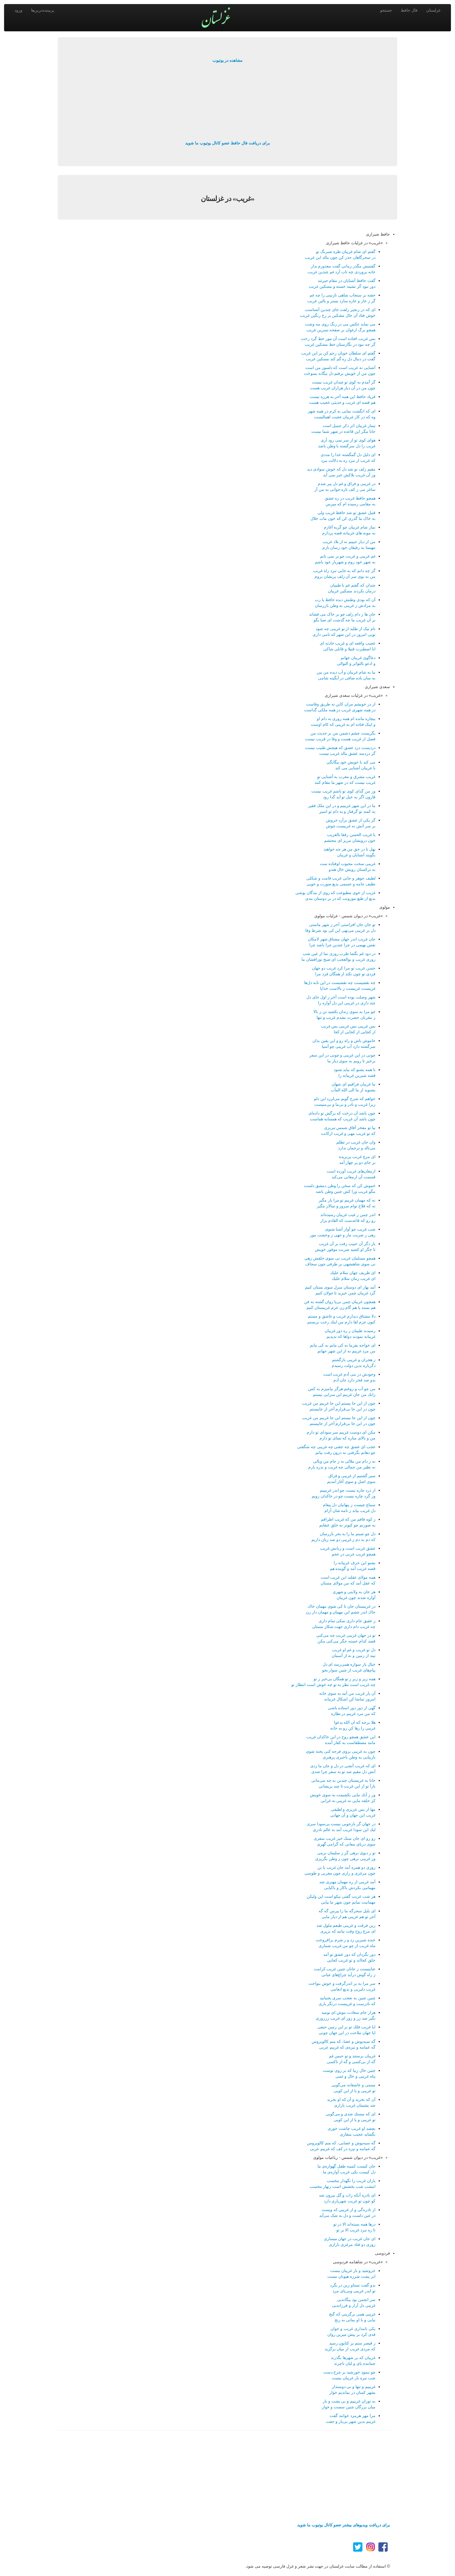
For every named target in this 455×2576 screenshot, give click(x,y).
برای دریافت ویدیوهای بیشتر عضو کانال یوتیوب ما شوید (343, 2525)
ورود (18, 10)
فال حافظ (409, 10)
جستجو (386, 10)
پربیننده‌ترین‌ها (42, 10)
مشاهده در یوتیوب (227, 60)
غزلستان (433, 10)
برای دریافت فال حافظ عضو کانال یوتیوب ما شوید (227, 143)
